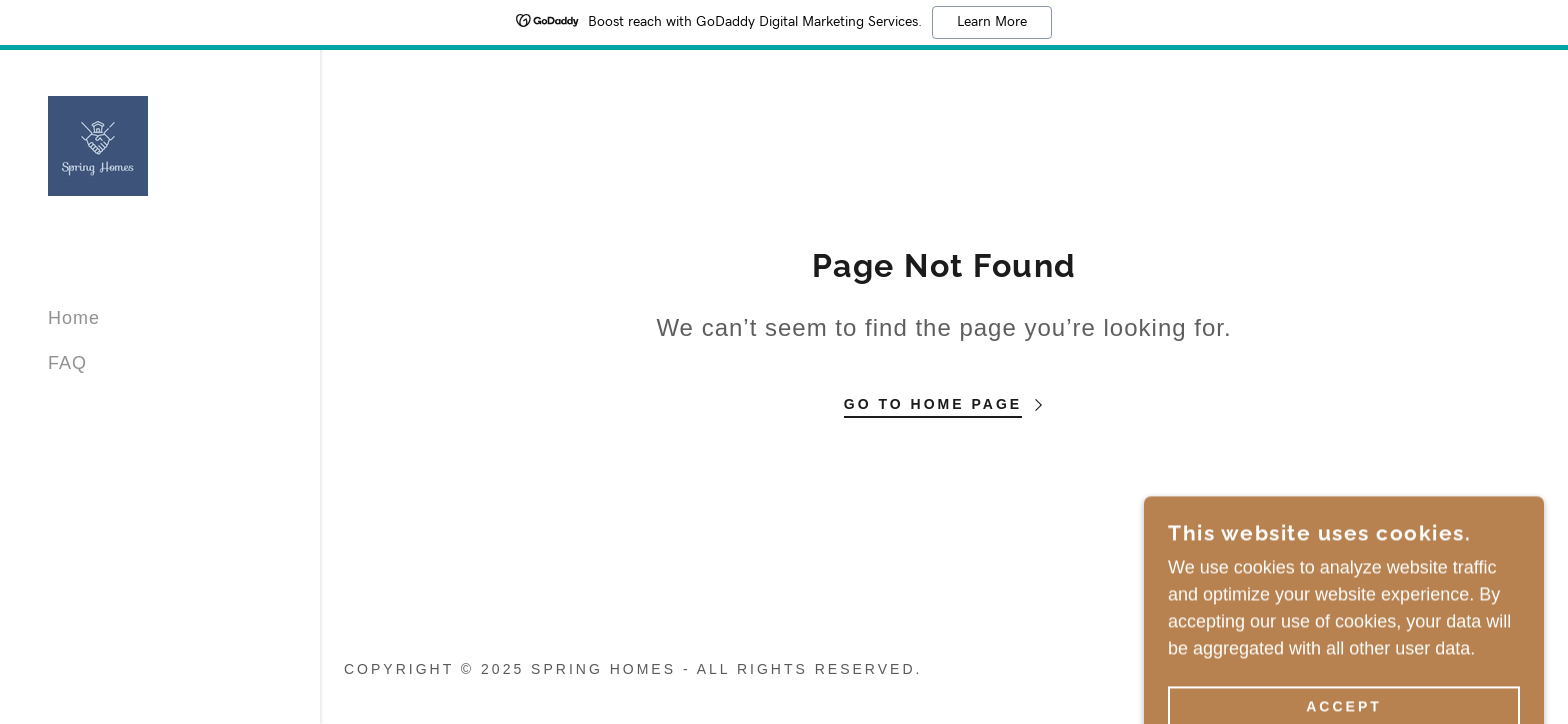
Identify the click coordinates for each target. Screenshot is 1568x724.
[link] (98, 145)
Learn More (992, 22)
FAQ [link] (67, 363)
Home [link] (74, 318)
